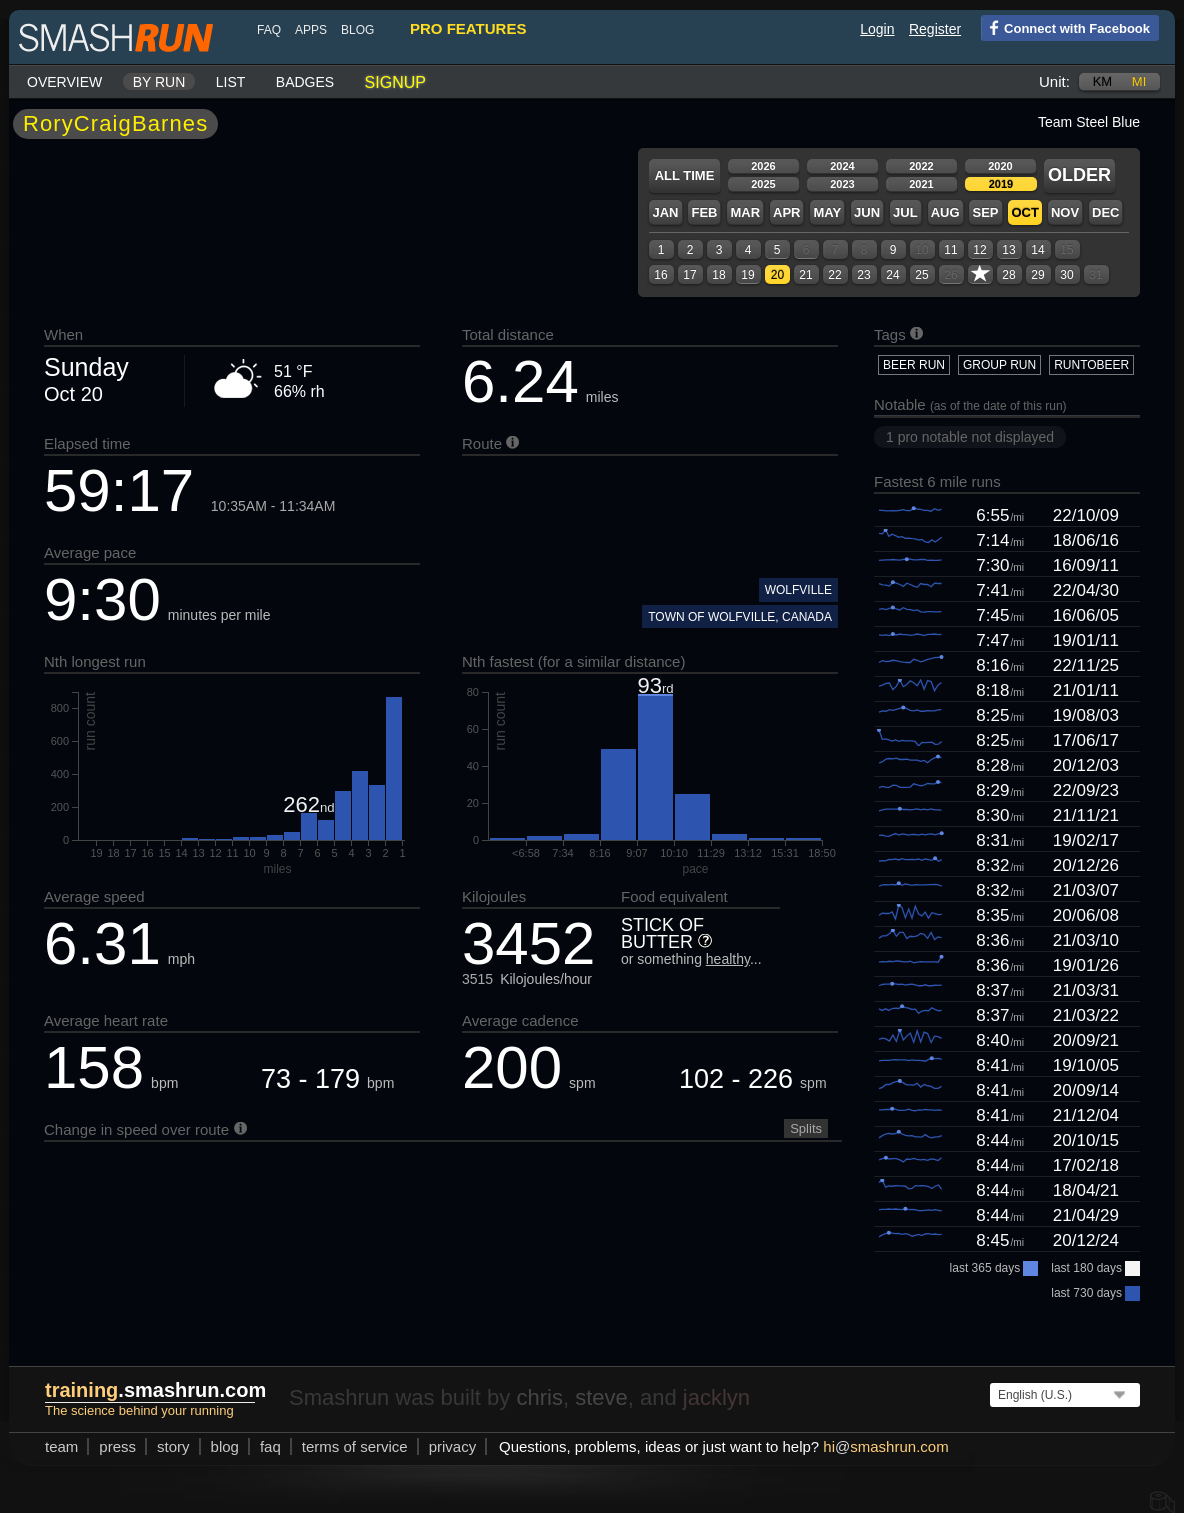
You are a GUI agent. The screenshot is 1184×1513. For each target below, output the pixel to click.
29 (1037, 275)
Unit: (1054, 81)
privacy (453, 1446)
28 (1008, 275)
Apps (311, 30)
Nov (1065, 212)
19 (747, 275)
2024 (842, 166)
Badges (305, 82)
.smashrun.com (155, 1390)
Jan (665, 212)
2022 (921, 166)
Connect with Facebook (1065, 27)
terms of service (355, 1446)
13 (1008, 250)
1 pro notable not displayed (970, 437)
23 (863, 275)
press (117, 1446)
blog (357, 30)
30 (1066, 275)
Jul (905, 212)
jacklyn (716, 1397)
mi (1139, 81)
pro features (468, 28)
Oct (1024, 212)
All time (685, 175)
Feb (704, 212)
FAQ (269, 30)
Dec (1105, 212)
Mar (745, 212)
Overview (64, 82)
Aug (945, 212)
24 (892, 275)
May (827, 212)
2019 (1001, 184)
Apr (786, 212)
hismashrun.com (885, 1446)
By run (159, 82)
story (173, 1446)
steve (601, 1397)
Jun (867, 212)
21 (805, 275)
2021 (921, 184)
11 (950, 250)
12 (979, 250)
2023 (842, 184)
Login (877, 29)
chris (539, 1397)
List (231, 82)
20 (777, 275)
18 (718, 275)
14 (1037, 250)
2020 (1000, 166)
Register (935, 29)
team (61, 1446)
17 (689, 275)
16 (660, 275)
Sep (985, 212)
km (1103, 81)
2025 (763, 184)
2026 (763, 166)
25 (921, 275)
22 (834, 275)
